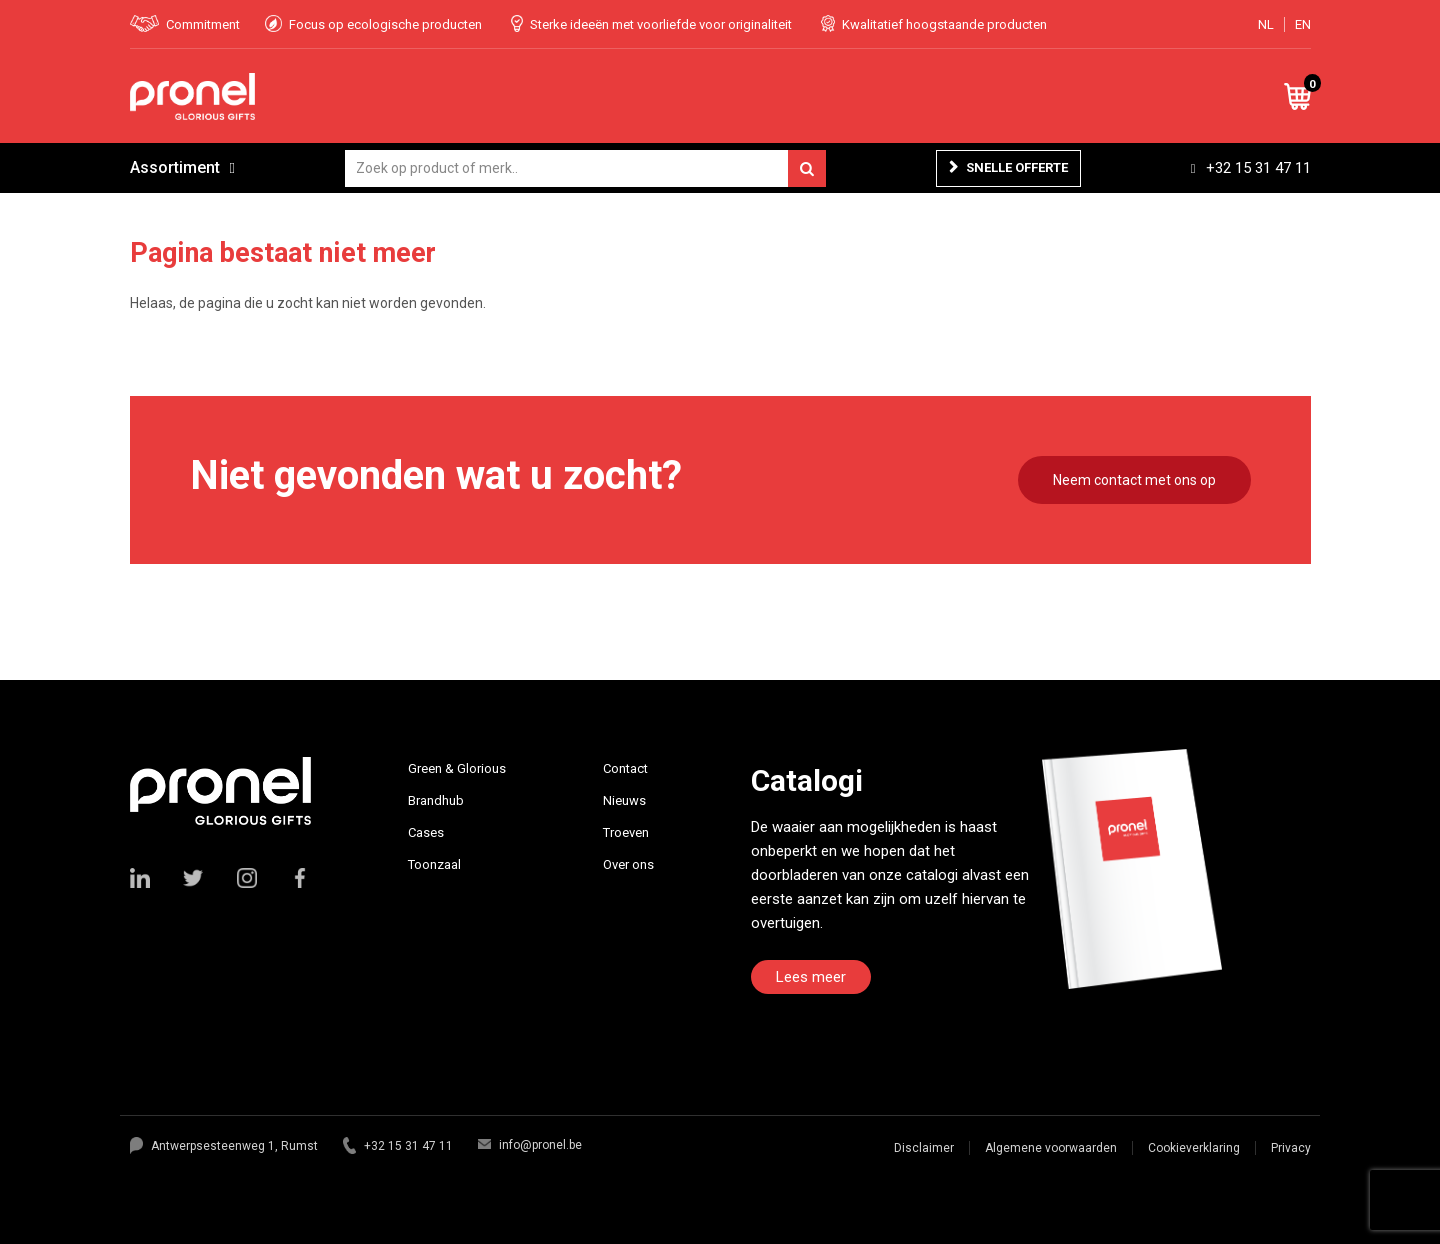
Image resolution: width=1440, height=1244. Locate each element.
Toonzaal (434, 864)
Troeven (626, 832)
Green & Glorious (457, 768)
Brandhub (436, 800)
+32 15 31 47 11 (1258, 168)
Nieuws (624, 800)
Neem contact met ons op (1134, 480)
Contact (625, 768)
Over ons (628, 864)
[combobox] (585, 168)
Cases (426, 832)
